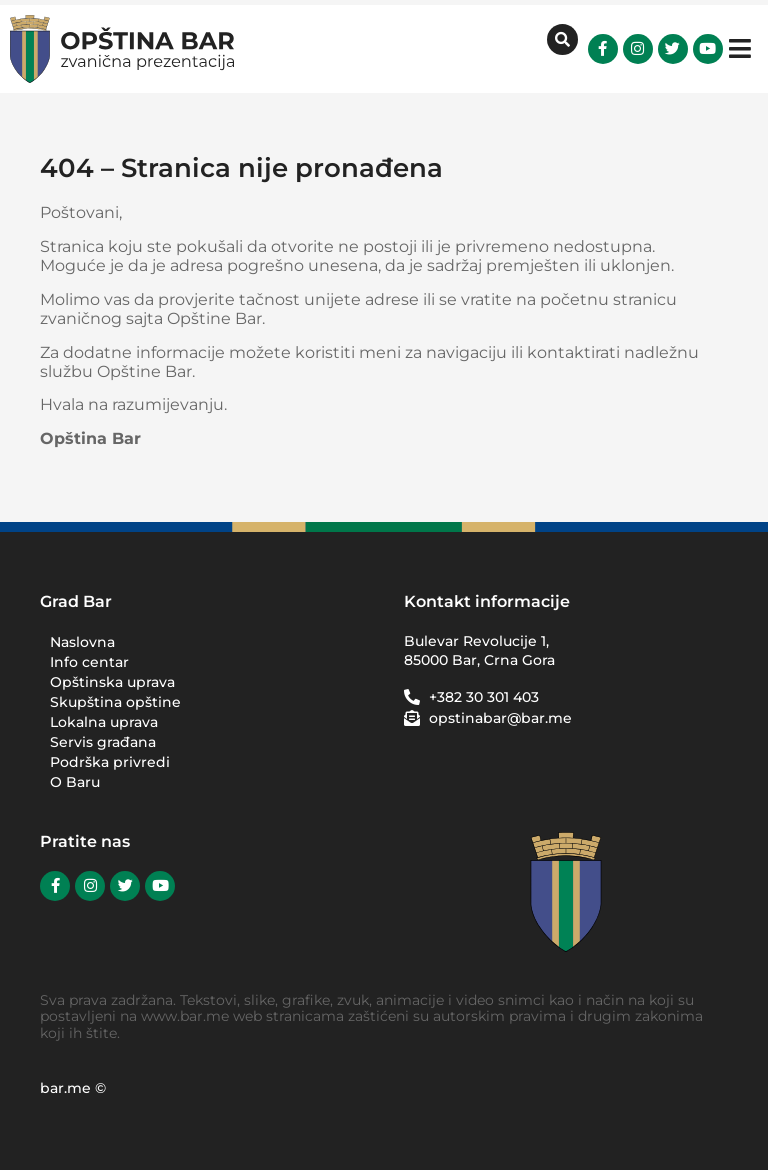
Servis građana (103, 742)
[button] (740, 48)
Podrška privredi (115, 762)
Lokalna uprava (104, 722)
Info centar (89, 662)
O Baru (75, 782)
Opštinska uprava (112, 682)
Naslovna (82, 642)
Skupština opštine (115, 702)
